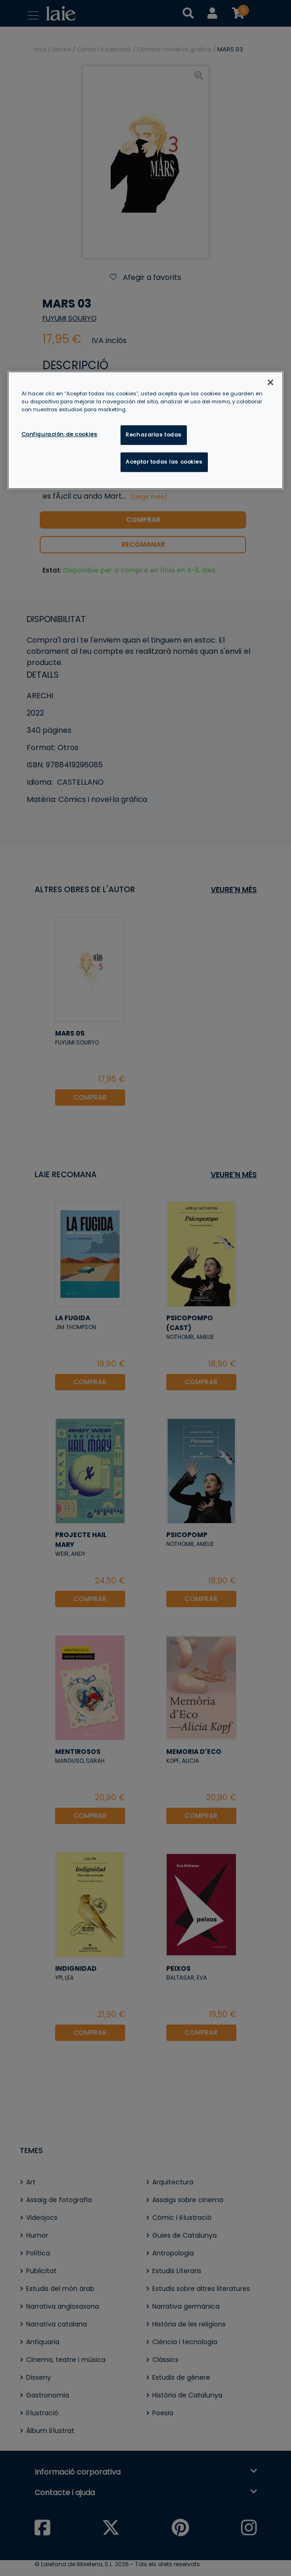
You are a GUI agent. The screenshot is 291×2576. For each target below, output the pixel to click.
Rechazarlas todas (154, 434)
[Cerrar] (270, 382)
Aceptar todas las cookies (164, 461)
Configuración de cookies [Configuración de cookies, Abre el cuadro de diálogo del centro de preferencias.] (59, 434)
